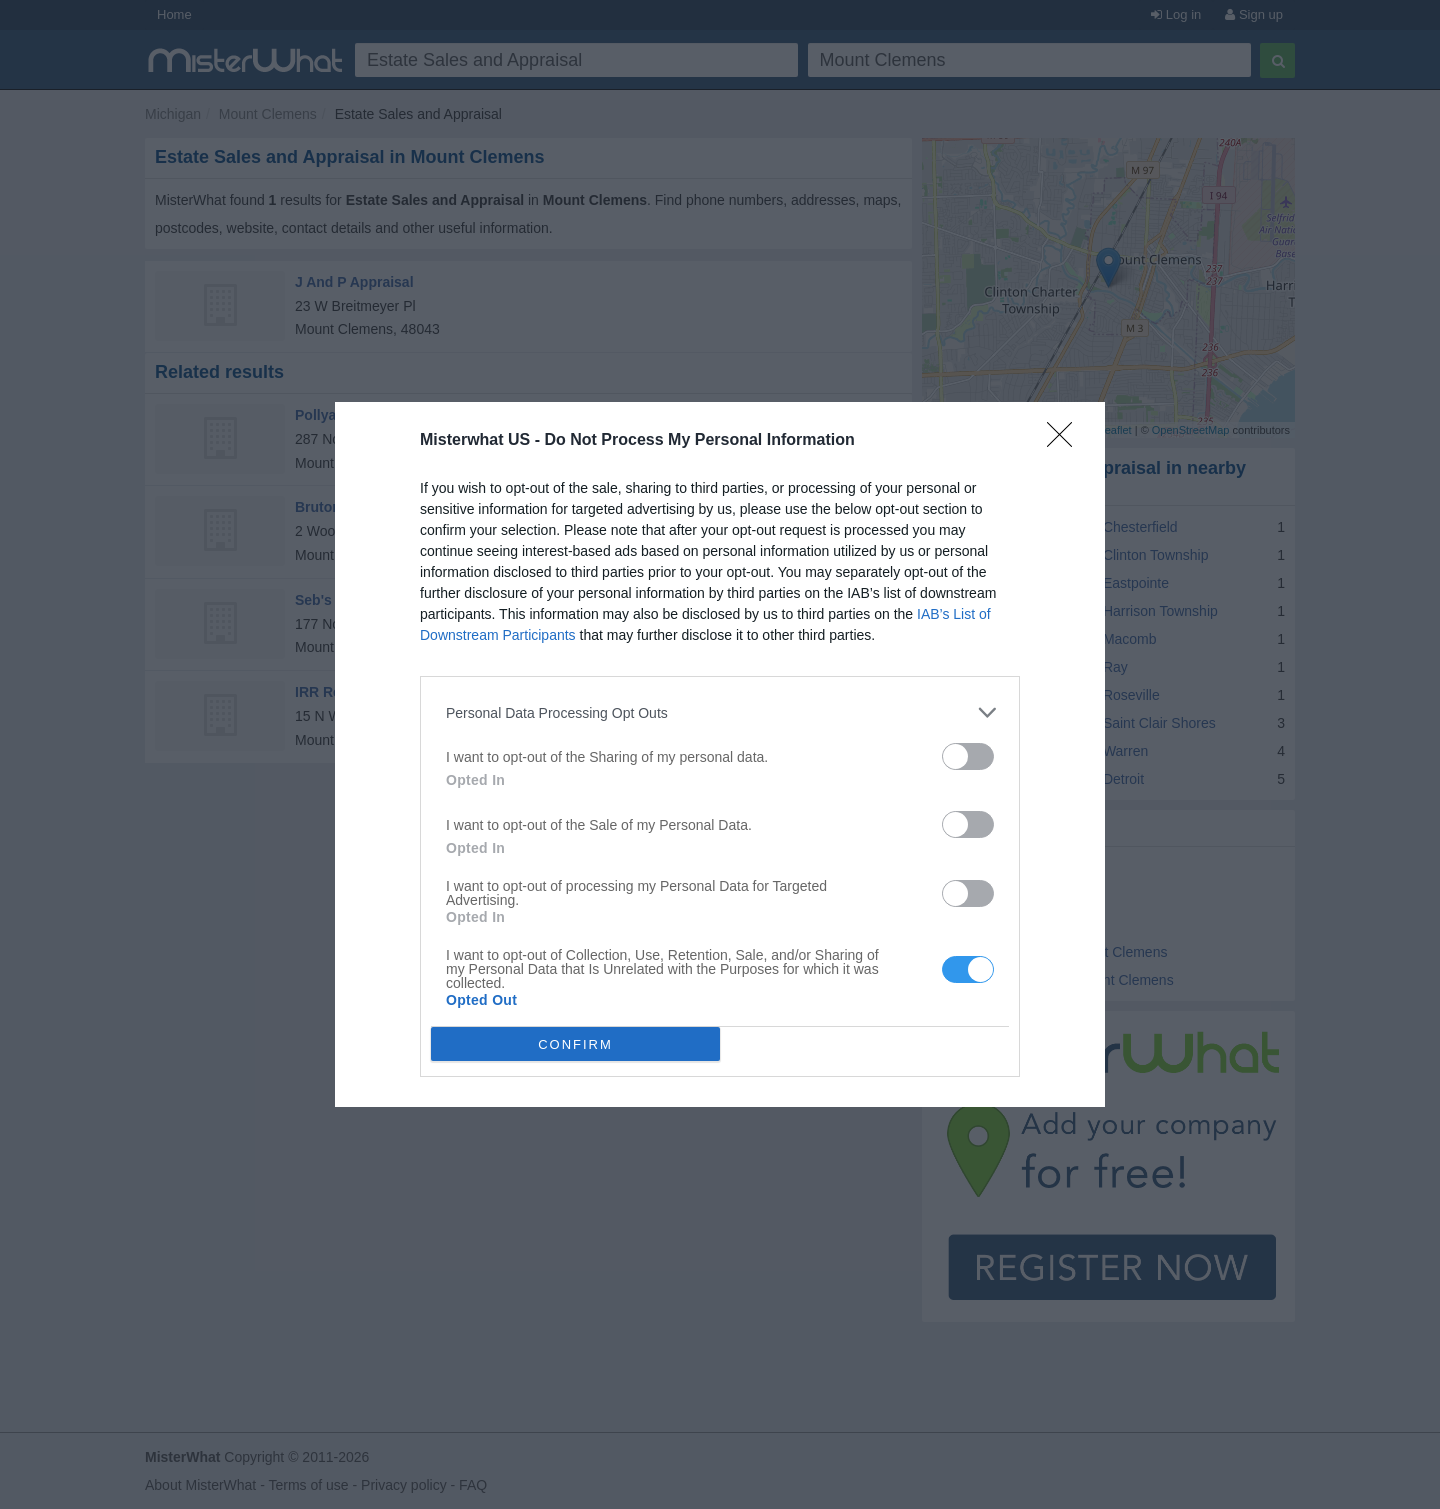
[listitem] (720, 712)
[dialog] (720, 754)
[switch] (968, 756)
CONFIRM (575, 1044)
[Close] (1066, 441)
